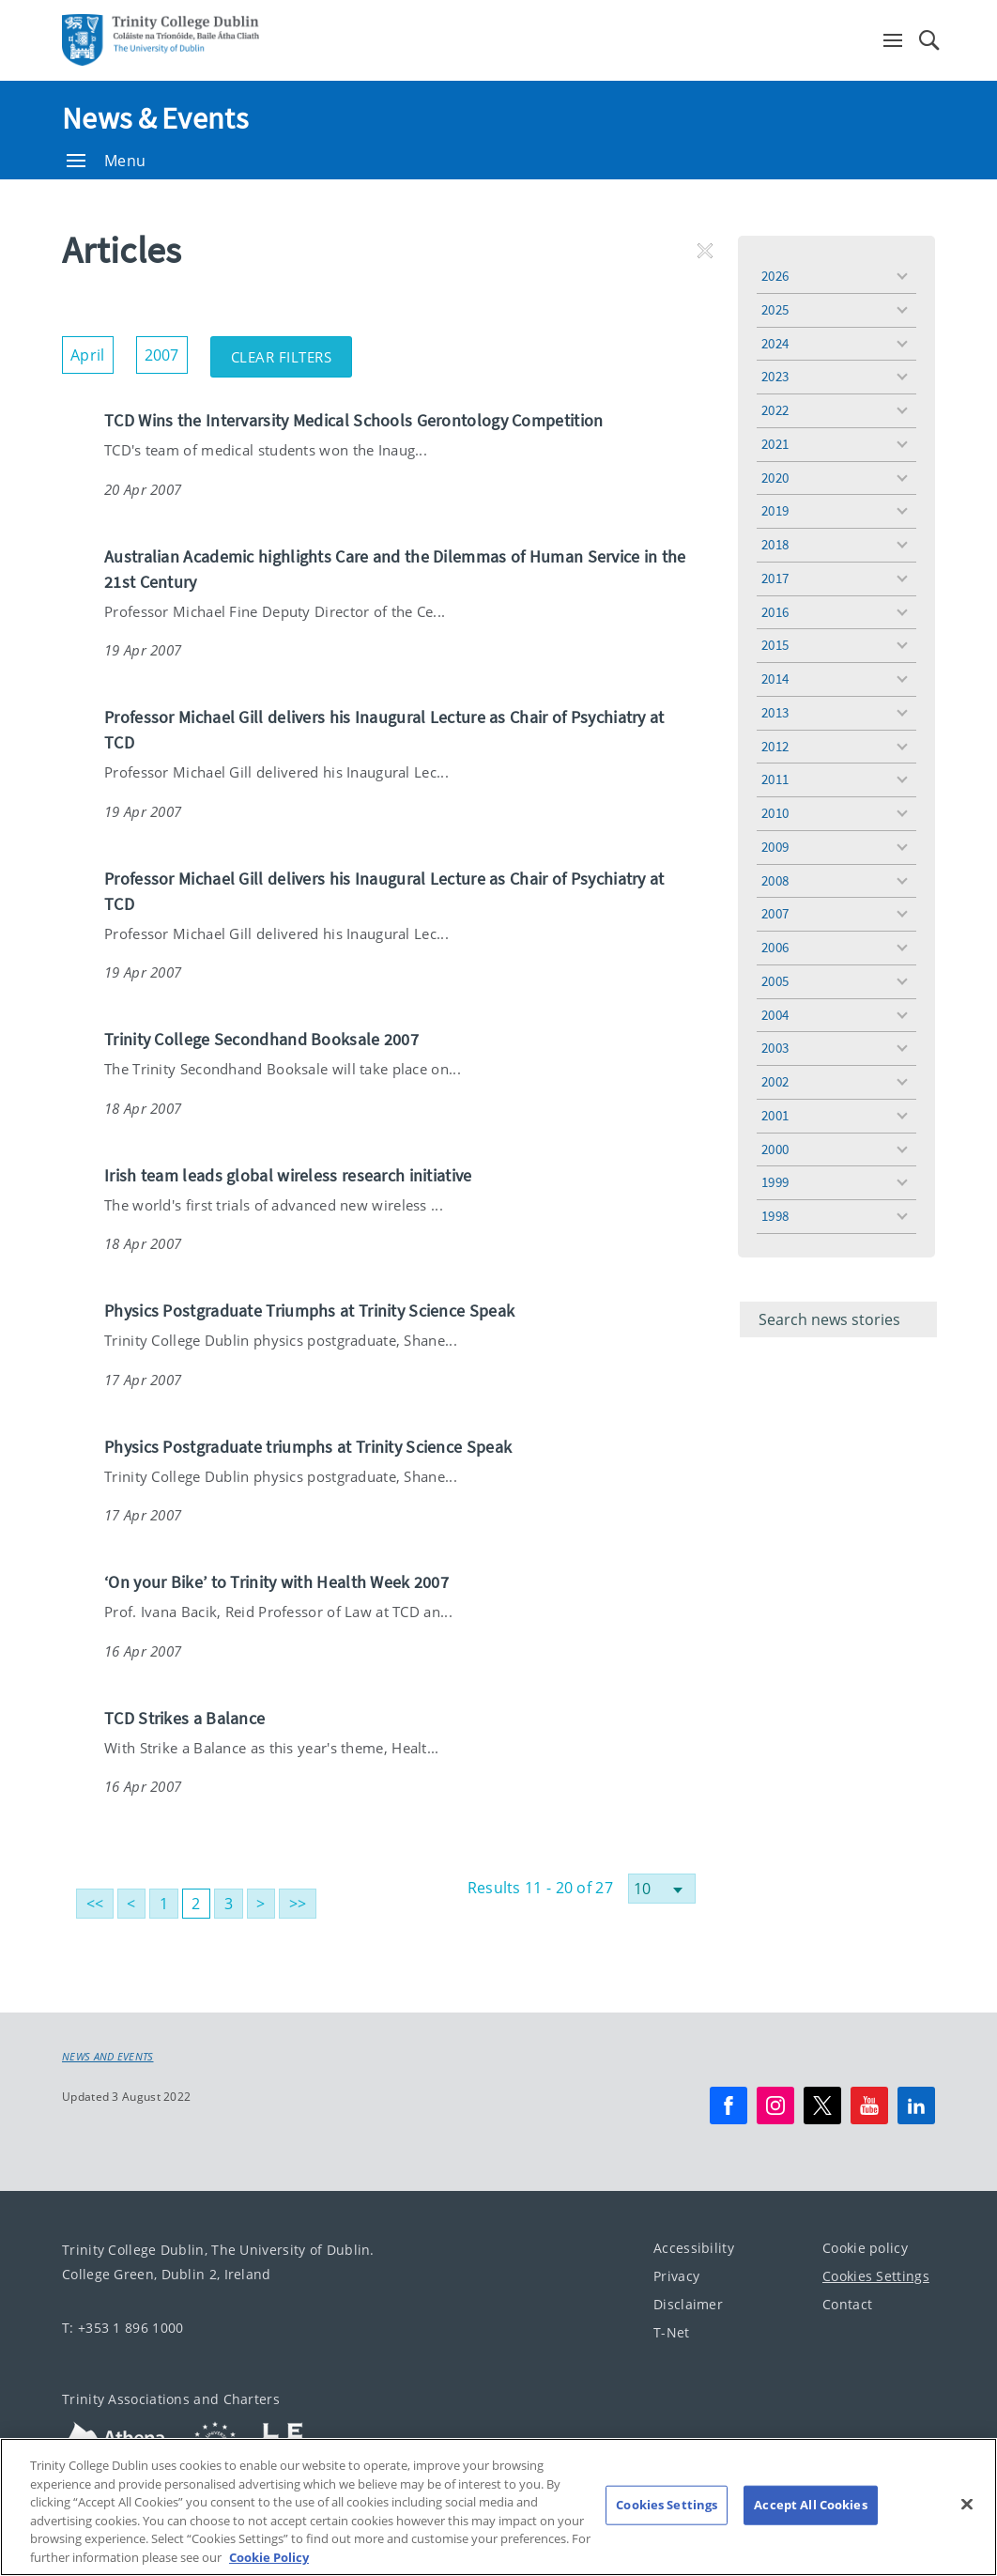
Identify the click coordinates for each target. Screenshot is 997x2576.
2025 (775, 309)
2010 (775, 813)
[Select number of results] (662, 1889)
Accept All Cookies (810, 2532)
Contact (847, 2304)
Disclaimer (688, 2304)
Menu (106, 160)
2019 (775, 510)
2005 (775, 981)
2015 (775, 645)
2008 (775, 880)
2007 (775, 913)
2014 (775, 678)
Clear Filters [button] (292, 351)
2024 (775, 343)
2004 (775, 1015)
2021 (775, 444)
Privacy (676, 2276)
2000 (775, 1149)
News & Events (155, 118)
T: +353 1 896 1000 (122, 2328)
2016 (775, 612)
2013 (775, 712)
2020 (775, 477)
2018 (775, 544)
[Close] (967, 2532)
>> (298, 1903)
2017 (775, 578)
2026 (775, 276)
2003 (775, 1048)
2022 (775, 410)
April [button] (92, 350)
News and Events (108, 2056)
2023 (775, 376)
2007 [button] (166, 350)
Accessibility (693, 2248)
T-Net (671, 2332)
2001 (775, 1115)
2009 (775, 847)
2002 (775, 1081)
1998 (775, 1216)
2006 (775, 947)
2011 (775, 779)
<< (95, 1903)
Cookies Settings (875, 2276)
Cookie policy (865, 2248)
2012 (775, 746)
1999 (775, 1182)
